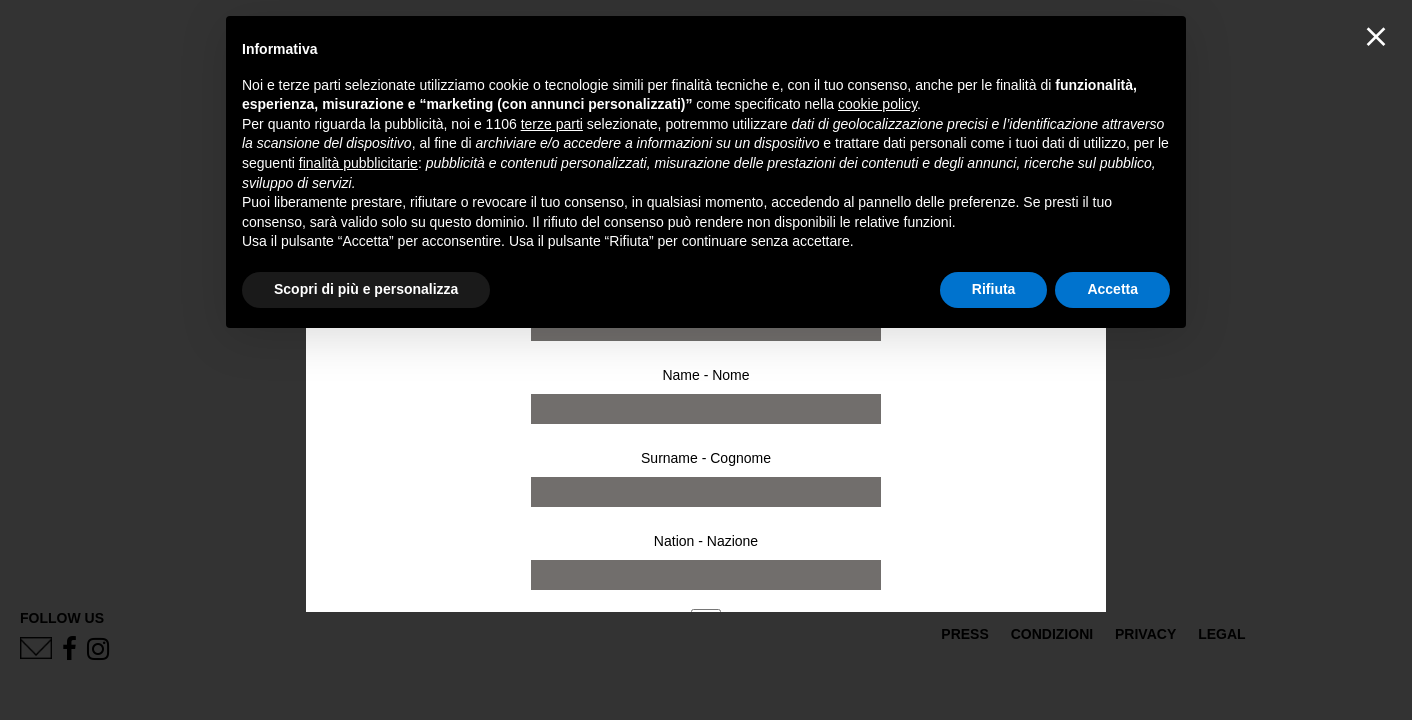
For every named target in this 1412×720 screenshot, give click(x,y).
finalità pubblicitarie (358, 163)
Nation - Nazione (706, 541)
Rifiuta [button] (994, 289)
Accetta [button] (1112, 289)
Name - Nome (705, 375)
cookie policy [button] (877, 104)
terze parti (552, 124)
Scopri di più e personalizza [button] (366, 289)
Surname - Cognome (706, 458)
